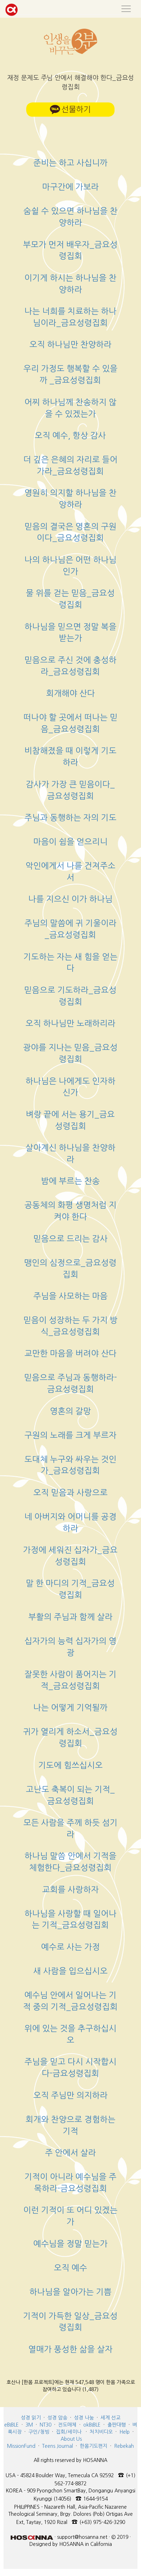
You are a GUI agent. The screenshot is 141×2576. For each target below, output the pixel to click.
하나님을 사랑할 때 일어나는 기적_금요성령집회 (70, 1919)
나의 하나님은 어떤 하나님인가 (70, 565)
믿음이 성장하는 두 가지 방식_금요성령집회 (70, 1326)
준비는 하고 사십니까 (70, 163)
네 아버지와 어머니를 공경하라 (70, 1522)
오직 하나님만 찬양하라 (70, 344)
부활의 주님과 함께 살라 (70, 1617)
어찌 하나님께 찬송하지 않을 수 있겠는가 (70, 408)
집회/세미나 (68, 2431)
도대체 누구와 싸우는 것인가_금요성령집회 (70, 1465)
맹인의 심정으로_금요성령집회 (70, 1268)
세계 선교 (110, 2417)
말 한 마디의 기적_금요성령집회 (70, 1589)
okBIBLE (92, 2424)
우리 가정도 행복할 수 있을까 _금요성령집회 (70, 374)
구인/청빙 (38, 2431)
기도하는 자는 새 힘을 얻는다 (70, 962)
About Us (71, 2438)
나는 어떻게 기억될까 (70, 1707)
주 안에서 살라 (70, 2153)
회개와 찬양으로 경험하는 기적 (70, 2125)
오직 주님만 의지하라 (70, 2095)
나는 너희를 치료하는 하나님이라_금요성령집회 (70, 317)
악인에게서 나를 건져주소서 (70, 871)
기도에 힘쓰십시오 (70, 1765)
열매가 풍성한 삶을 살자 (70, 2349)
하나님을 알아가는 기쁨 (70, 2292)
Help (124, 2431)
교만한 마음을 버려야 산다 (70, 1353)
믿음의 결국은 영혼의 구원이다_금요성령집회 (70, 532)
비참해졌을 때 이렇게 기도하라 (70, 756)
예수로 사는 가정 (70, 1947)
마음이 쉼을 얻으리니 (70, 842)
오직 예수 (70, 2268)
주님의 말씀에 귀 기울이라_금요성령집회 (70, 929)
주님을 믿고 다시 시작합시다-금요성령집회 (70, 2067)
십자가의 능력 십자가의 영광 (70, 1647)
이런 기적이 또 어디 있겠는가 (70, 2216)
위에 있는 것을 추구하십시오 (70, 2034)
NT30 (45, 2424)
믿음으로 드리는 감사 (70, 1239)
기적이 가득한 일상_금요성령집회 (70, 2322)
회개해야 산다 (70, 693)
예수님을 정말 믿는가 (70, 2244)
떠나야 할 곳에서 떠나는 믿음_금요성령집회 (70, 723)
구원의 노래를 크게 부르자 (70, 1435)
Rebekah (124, 2446)
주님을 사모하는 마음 (70, 1296)
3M (29, 2424)
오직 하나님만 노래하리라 (70, 1023)
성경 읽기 (31, 2417)
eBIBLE (11, 2424)
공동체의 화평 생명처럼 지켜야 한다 (70, 1211)
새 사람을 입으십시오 (70, 1971)
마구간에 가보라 (70, 187)
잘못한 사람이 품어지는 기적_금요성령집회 (70, 1680)
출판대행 (116, 2424)
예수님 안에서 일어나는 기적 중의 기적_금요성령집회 (70, 2001)
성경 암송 (57, 2417)
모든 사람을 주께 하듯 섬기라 (70, 1828)
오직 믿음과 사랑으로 (70, 1492)
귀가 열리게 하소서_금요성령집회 (70, 1737)
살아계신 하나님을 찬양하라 (70, 1153)
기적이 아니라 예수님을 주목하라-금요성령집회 (70, 2182)
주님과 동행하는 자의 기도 (70, 817)
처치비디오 (101, 2431)
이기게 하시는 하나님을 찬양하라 (70, 284)
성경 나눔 (84, 2417)
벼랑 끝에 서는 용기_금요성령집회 (70, 1120)
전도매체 (67, 2424)
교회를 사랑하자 (70, 1889)
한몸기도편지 (93, 2446)
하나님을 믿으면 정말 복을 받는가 (70, 632)
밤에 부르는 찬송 (70, 1181)
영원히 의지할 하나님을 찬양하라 (70, 499)
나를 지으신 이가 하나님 (70, 899)
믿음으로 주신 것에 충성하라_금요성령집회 (70, 666)
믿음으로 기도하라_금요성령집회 (70, 996)
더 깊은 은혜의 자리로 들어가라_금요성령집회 (70, 465)
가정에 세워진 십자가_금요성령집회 (70, 1556)
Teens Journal (57, 2446)
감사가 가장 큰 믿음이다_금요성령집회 (70, 790)
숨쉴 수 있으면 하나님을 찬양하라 (70, 217)
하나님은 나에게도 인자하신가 (70, 1087)
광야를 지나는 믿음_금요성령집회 (70, 1053)
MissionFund (21, 2446)
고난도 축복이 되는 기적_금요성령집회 (70, 1795)
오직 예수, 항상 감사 (70, 435)
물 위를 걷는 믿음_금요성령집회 (70, 599)
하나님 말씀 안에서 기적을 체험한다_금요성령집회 (70, 1862)
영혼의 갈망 (70, 1411)
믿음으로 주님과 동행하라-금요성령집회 (70, 1383)
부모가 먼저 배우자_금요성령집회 (70, 250)
